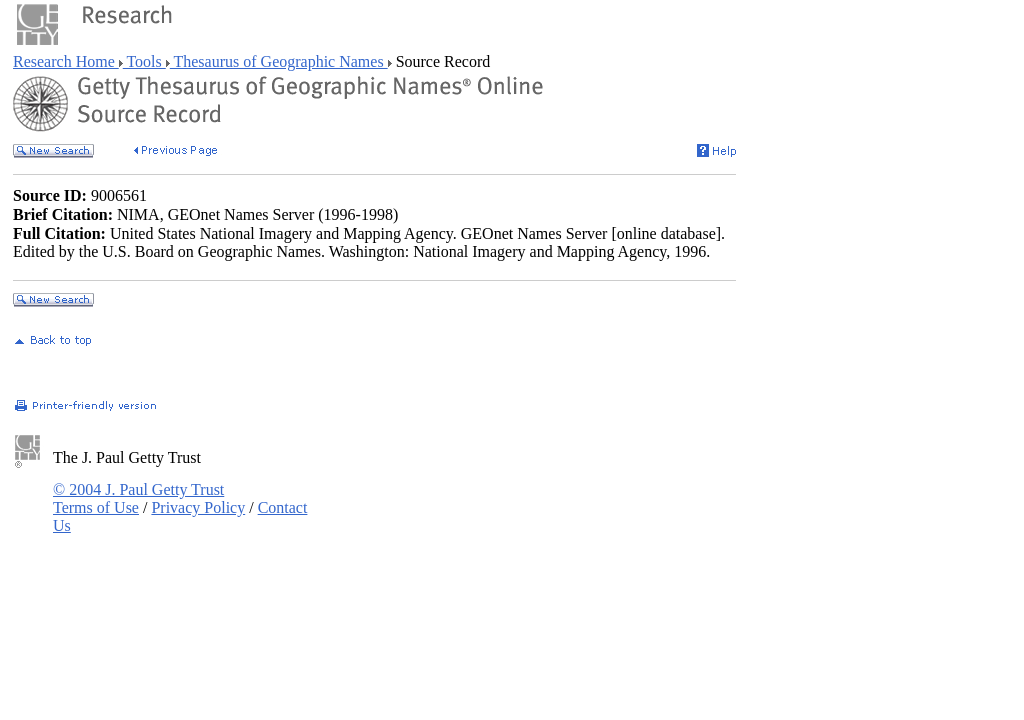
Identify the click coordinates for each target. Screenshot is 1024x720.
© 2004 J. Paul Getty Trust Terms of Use (138, 498)
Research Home (66, 61)
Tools (144, 61)
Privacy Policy (198, 507)
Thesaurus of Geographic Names (279, 61)
